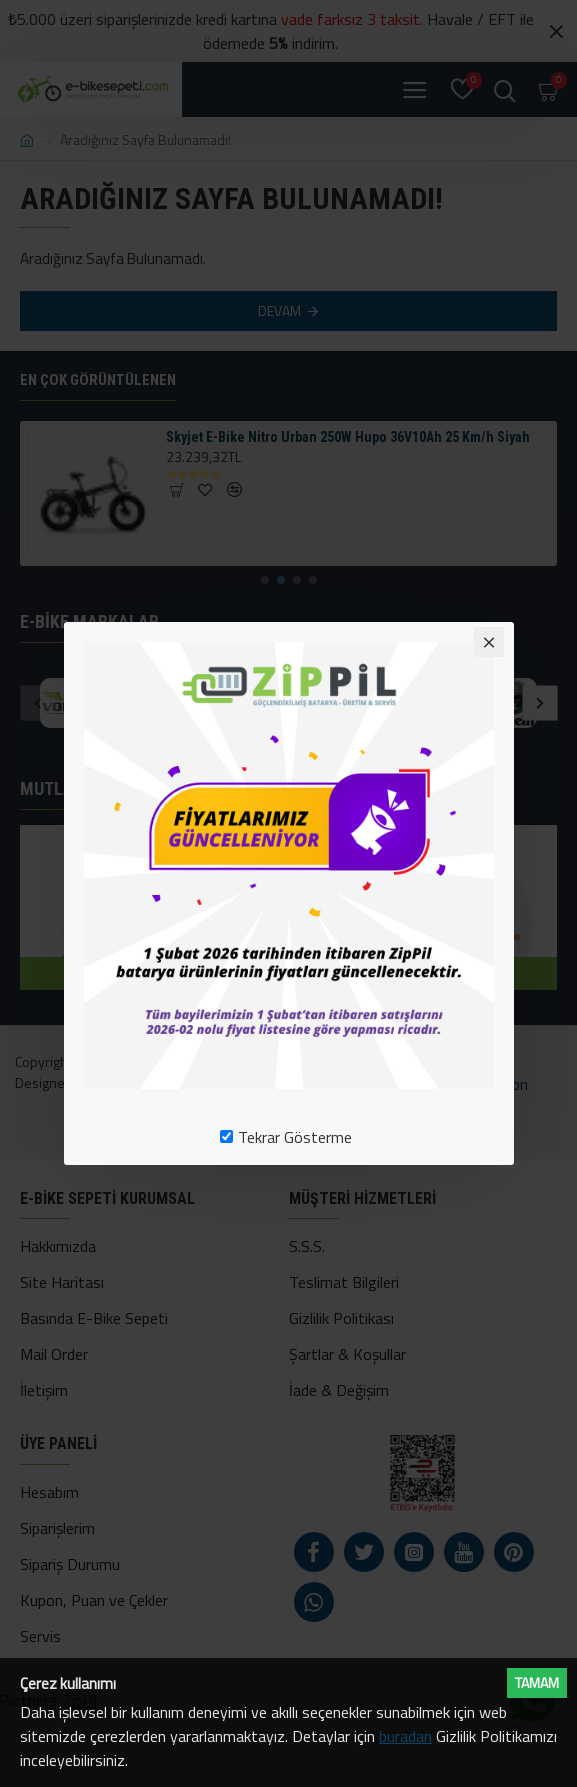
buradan (405, 1736)
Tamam (537, 1682)
